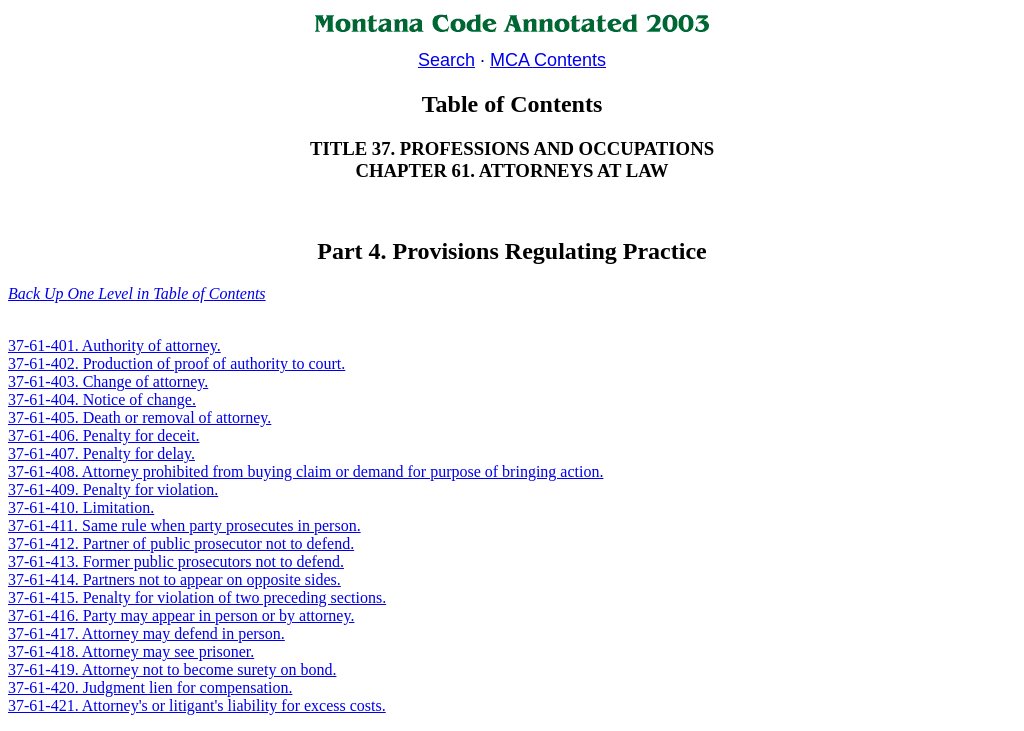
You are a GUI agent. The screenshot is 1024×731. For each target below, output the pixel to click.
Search (446, 60)
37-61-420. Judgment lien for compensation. (150, 687)
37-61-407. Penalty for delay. (101, 453)
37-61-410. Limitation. (81, 507)
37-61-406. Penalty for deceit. (104, 435)
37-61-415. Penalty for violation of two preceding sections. (197, 597)
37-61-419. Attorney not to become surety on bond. (172, 669)
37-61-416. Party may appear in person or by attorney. (181, 615)
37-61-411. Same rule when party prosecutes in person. (184, 525)
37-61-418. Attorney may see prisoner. (131, 651)
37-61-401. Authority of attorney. (114, 345)
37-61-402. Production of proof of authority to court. (176, 363)
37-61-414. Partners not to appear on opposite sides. (174, 579)
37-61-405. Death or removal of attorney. (139, 417)
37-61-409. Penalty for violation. (113, 489)
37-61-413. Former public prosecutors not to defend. (176, 561)
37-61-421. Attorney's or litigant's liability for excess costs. (197, 705)
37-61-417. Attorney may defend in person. (146, 633)
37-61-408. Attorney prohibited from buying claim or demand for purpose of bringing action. (305, 471)
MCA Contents (548, 60)
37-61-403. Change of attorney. (108, 381)
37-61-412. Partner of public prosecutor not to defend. (181, 543)
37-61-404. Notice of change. (102, 399)
